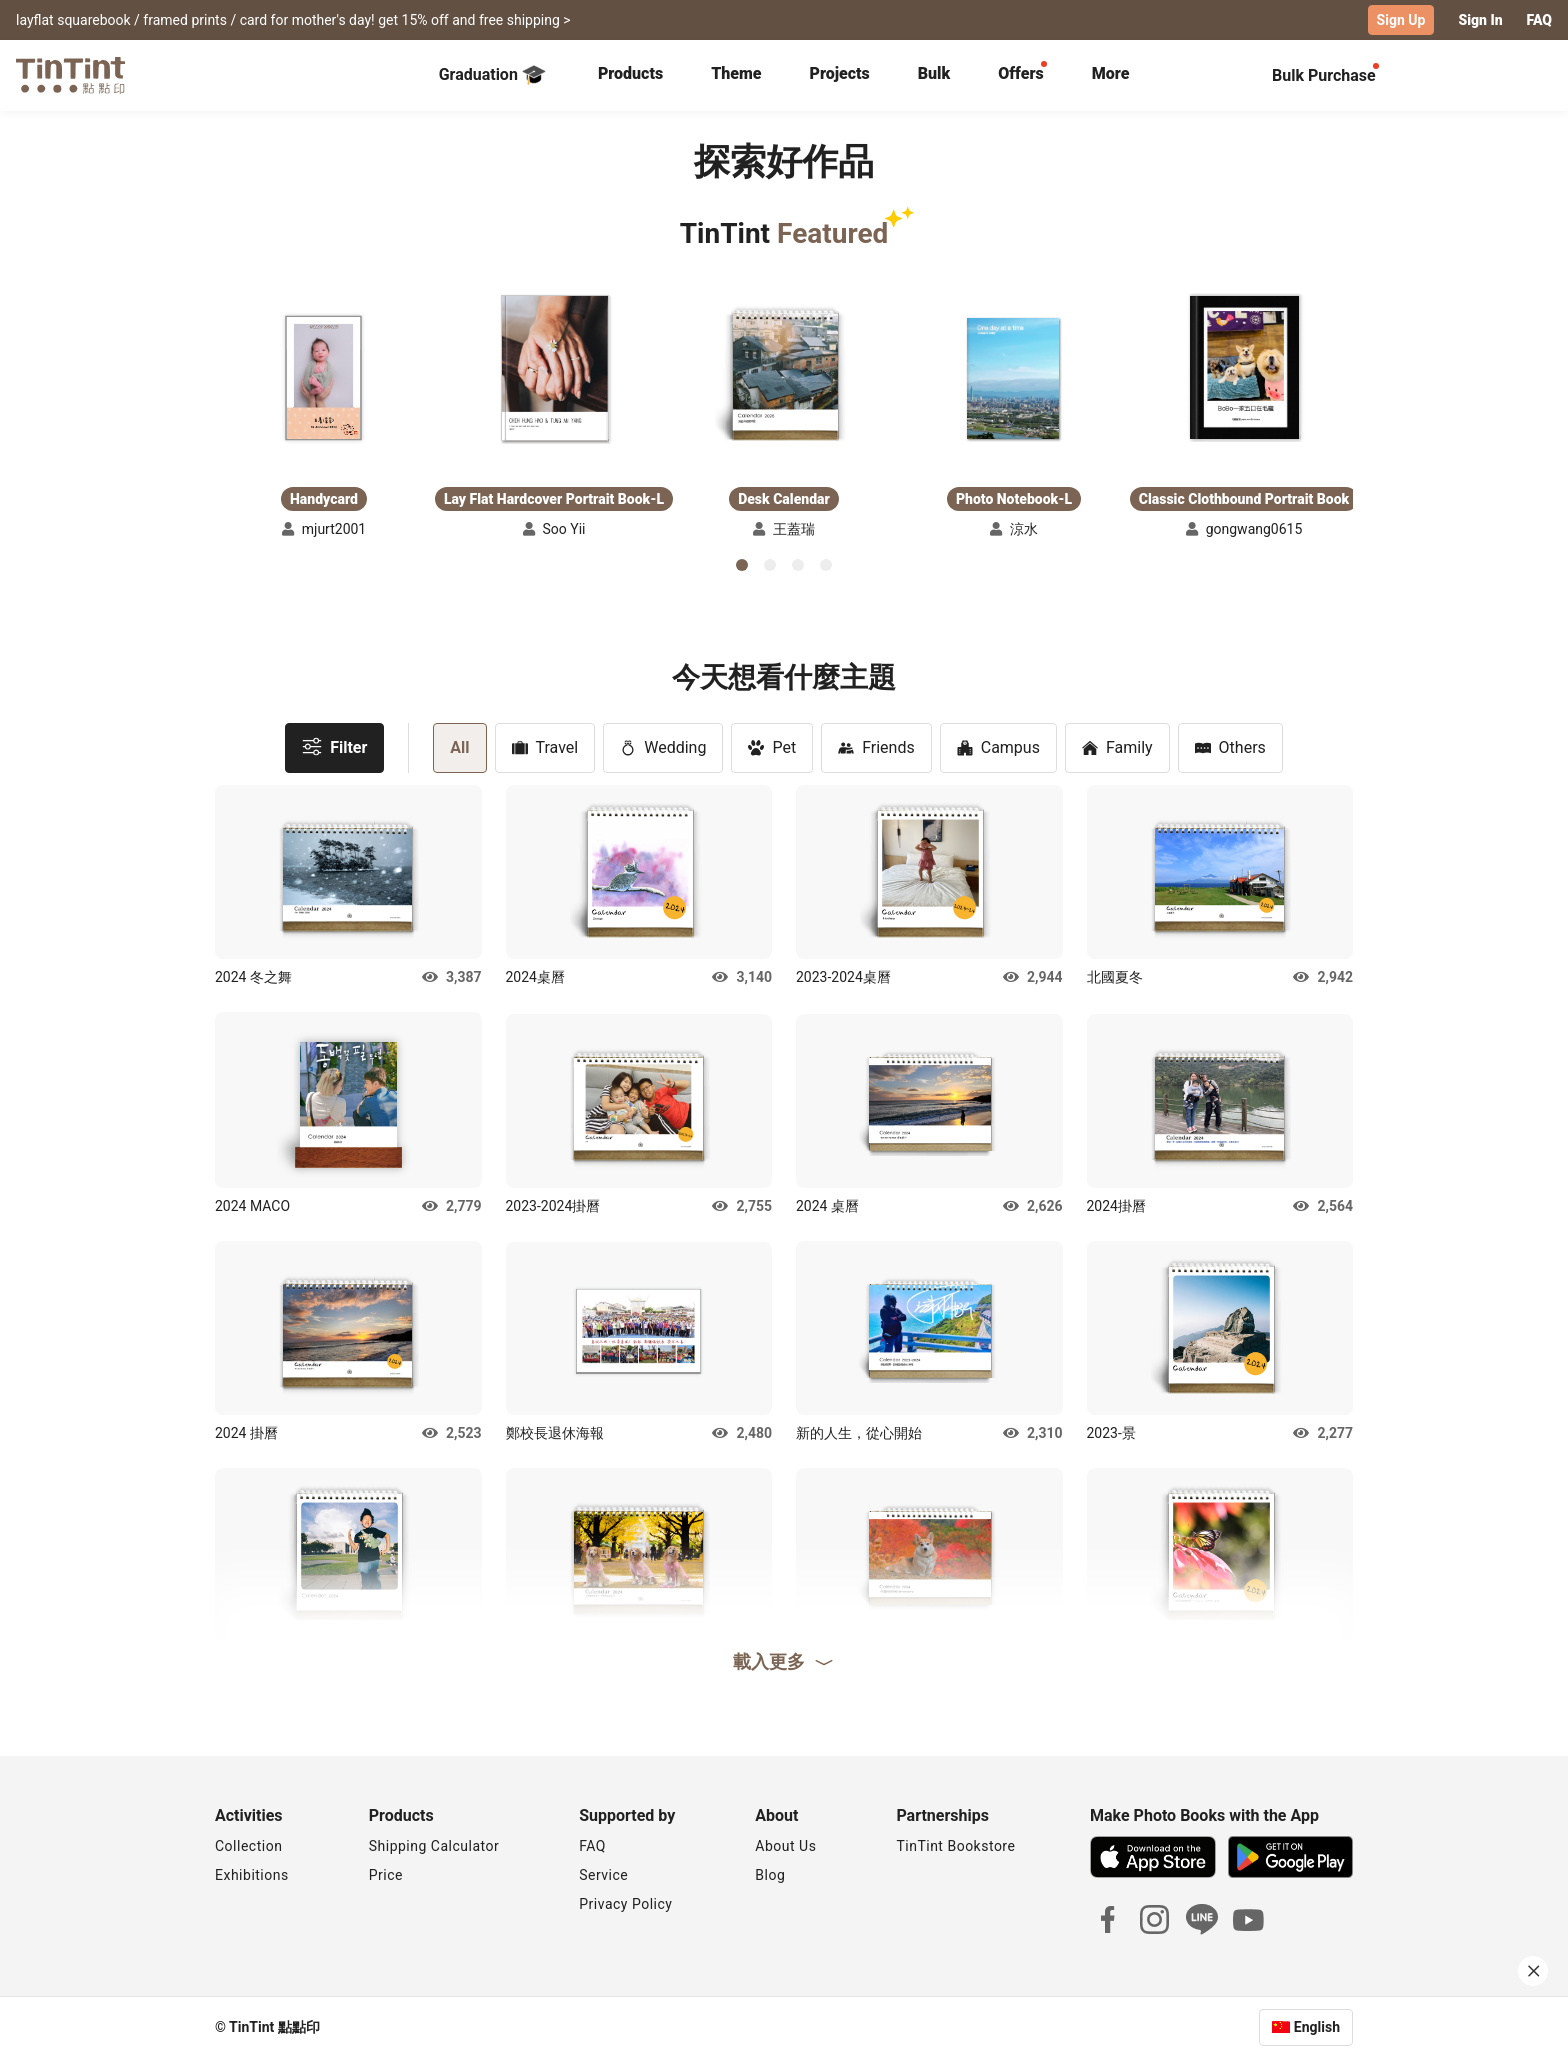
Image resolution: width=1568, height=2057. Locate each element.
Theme (736, 72)
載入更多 (784, 1660)
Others (1230, 746)
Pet (772, 746)
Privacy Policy (625, 1903)
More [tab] (1111, 72)
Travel (545, 746)
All (459, 746)
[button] (324, 377)
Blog (770, 1874)
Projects (839, 72)
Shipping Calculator (434, 1845)
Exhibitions (252, 1874)
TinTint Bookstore (955, 1845)
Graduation (492, 74)
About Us (785, 1845)
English (1317, 2026)
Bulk (934, 72)
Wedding (663, 746)
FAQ (1539, 20)
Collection (248, 1845)
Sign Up (1401, 20)
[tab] (630, 75)
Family (1117, 746)
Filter (334, 745)
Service (603, 1874)
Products (630, 72)
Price (386, 1874)
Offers (1020, 72)
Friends (876, 746)
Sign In (1480, 20)
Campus (998, 746)
